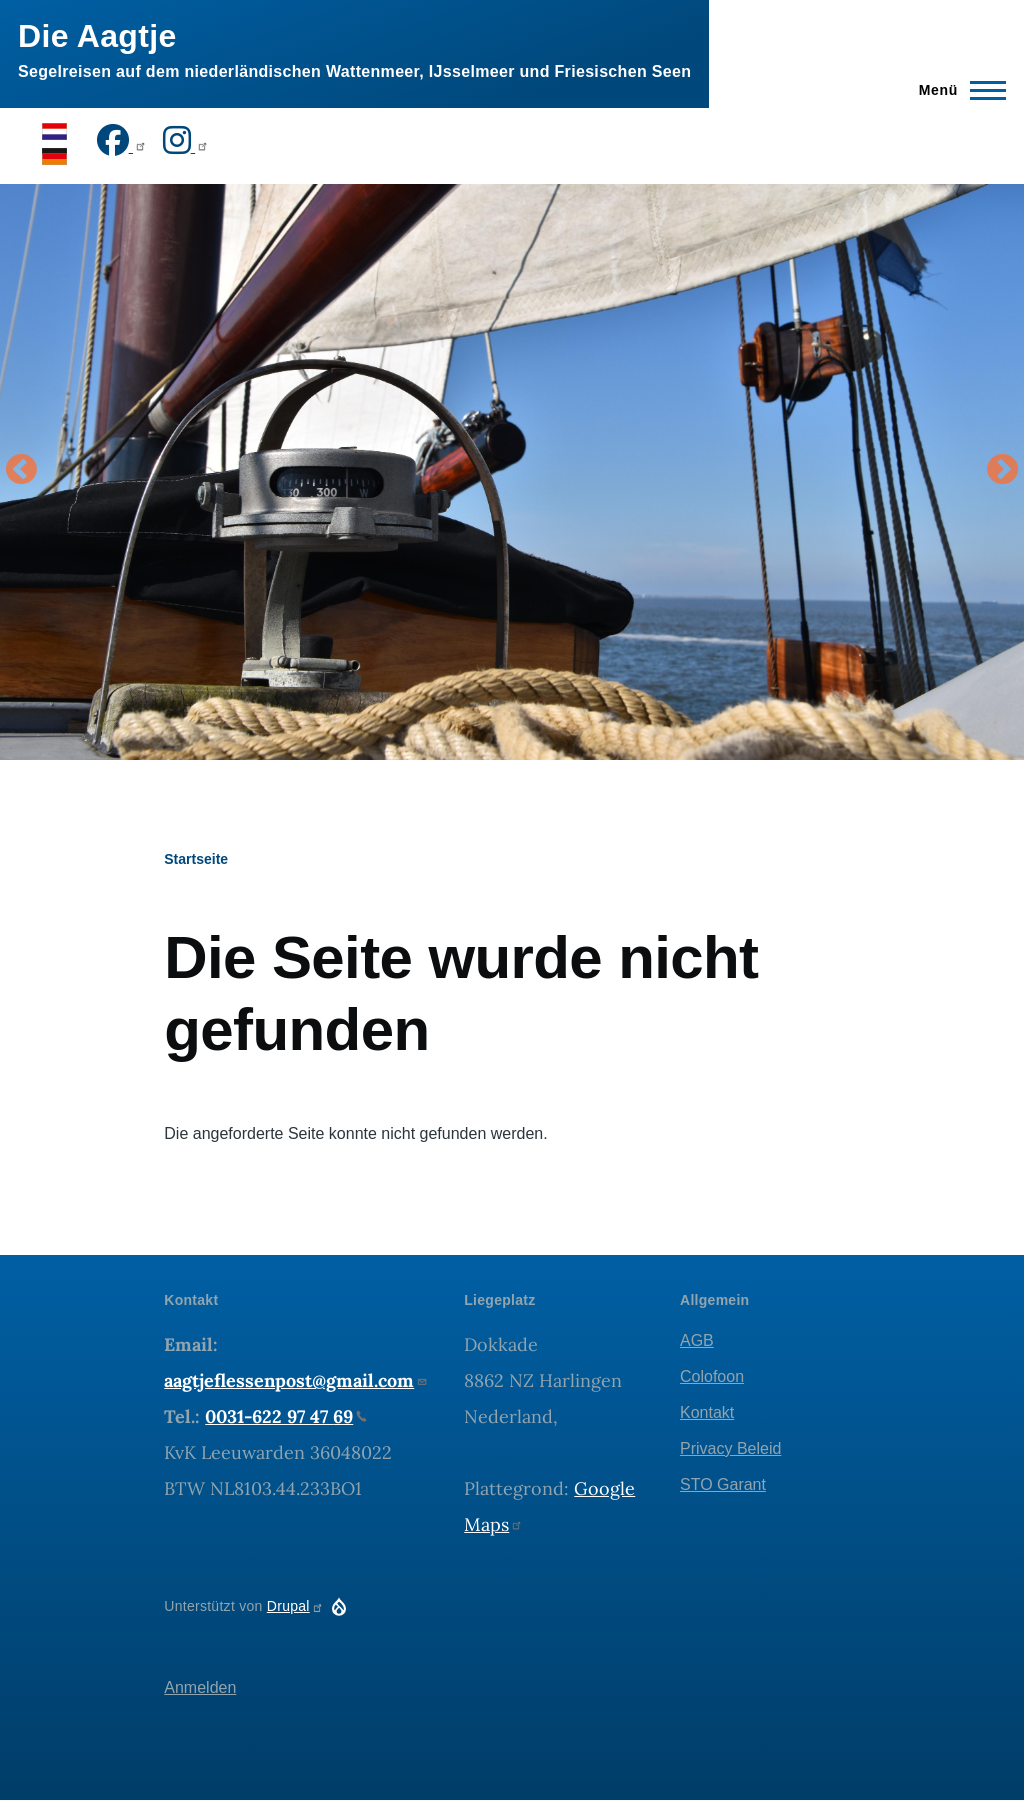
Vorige (21, 471)
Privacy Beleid (730, 1448)
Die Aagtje (97, 36)
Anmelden (200, 1687)
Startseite (196, 859)
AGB (697, 1340)
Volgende (1003, 471)
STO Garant (723, 1484)
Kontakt (707, 1412)
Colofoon (712, 1376)
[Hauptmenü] (956, 90)
